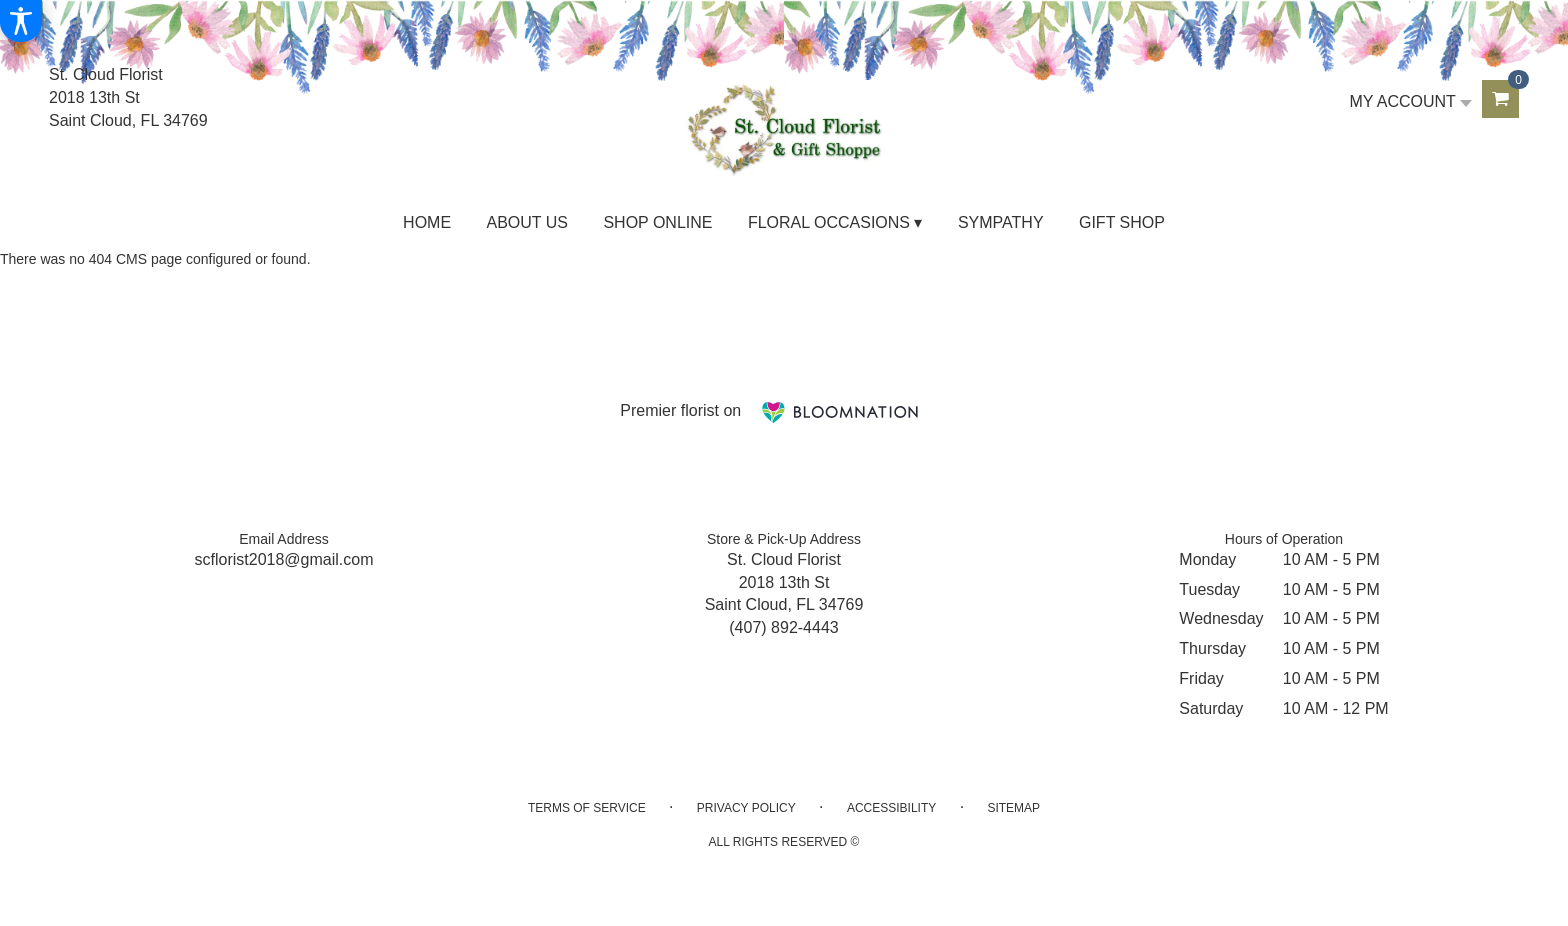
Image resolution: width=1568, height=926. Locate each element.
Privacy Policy (746, 808)
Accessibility (891, 808)
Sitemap (1013, 808)
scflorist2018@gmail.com (284, 559)
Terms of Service (587, 808)
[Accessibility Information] (21, 21)
